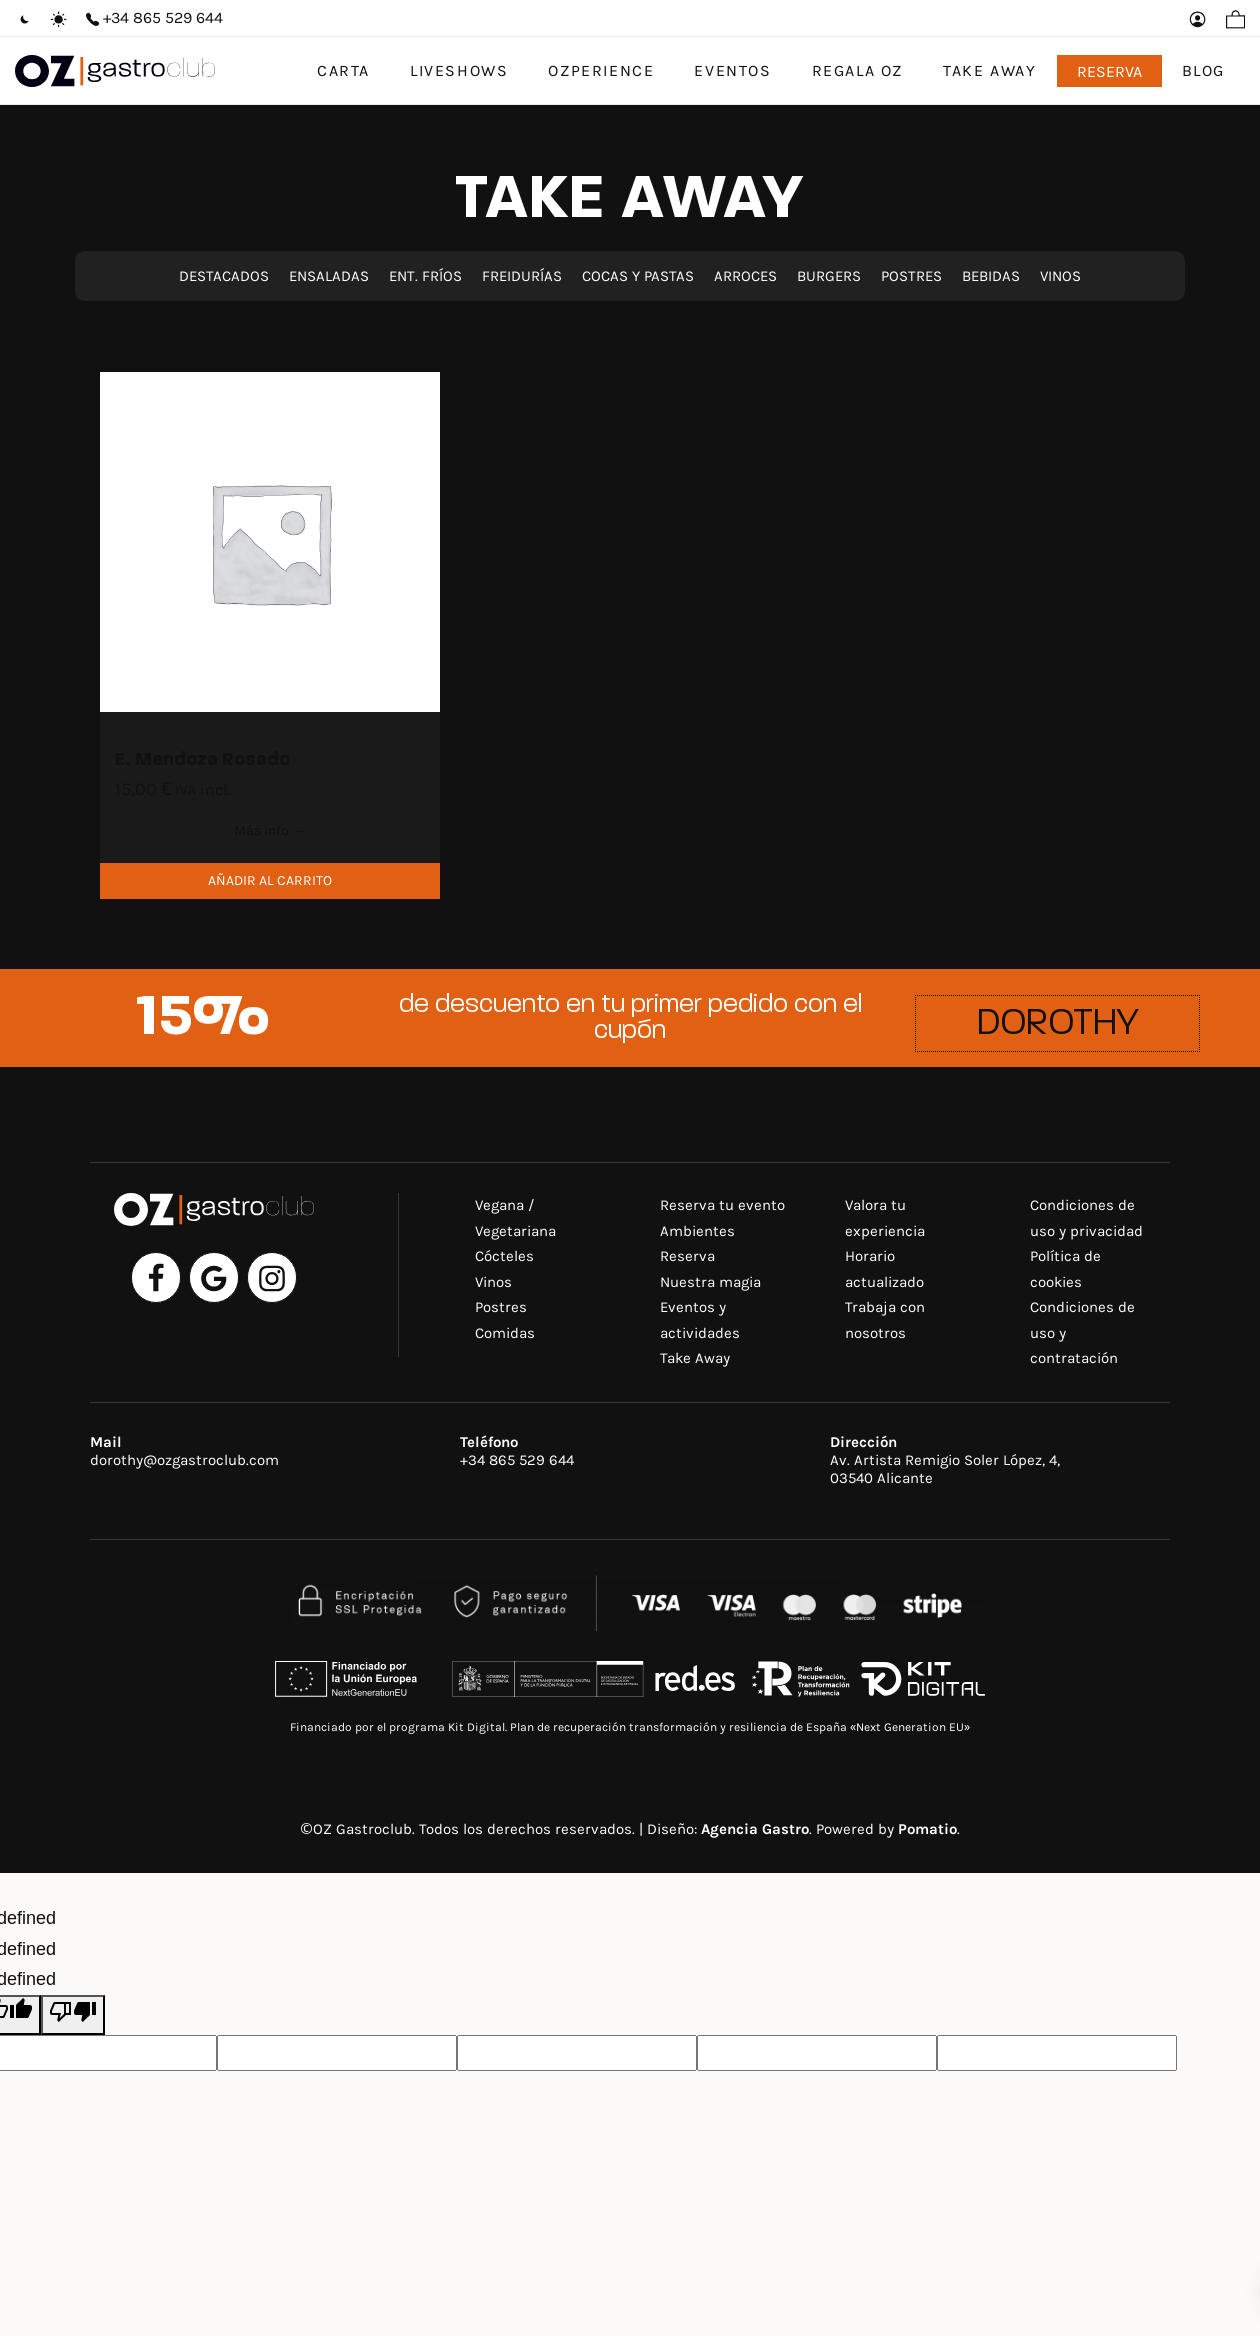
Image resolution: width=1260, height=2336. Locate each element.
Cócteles (504, 1256)
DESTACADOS (224, 276)
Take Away (695, 1358)
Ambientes (697, 1231)
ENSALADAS (331, 276)
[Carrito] (1235, 18)
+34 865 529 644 (517, 1460)
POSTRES (911, 276)
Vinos (493, 1282)
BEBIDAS (991, 276)
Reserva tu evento (722, 1205)
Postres (501, 1307)
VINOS (1060, 276)
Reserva (687, 1256)
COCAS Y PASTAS (638, 276)
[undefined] (73, 2015)
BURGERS (829, 276)
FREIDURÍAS (522, 276)
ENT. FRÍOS (425, 276)
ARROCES (745, 276)
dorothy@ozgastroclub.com (184, 1460)
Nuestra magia (710, 1282)
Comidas (505, 1333)
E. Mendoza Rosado (202, 760)
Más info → (270, 830)
